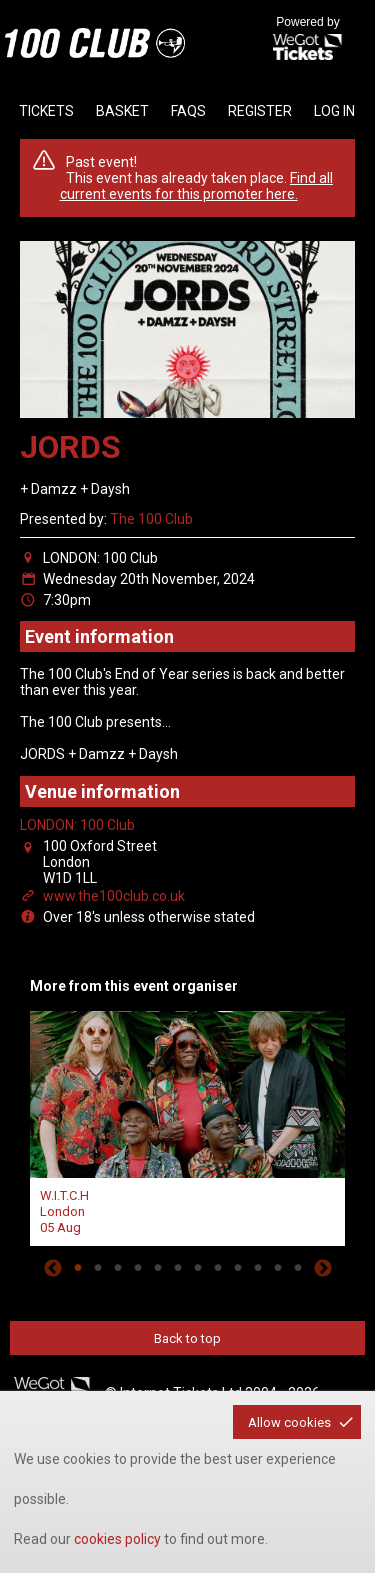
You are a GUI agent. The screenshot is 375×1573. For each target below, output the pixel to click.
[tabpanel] (187, 1126)
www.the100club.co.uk (114, 896)
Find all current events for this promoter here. (197, 186)
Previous (53, 1268)
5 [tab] (158, 1268)
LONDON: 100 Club (77, 825)
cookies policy (117, 1539)
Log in (334, 111)
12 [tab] (298, 1268)
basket (122, 111)
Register (260, 111)
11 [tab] (278, 1268)
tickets (46, 111)
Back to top (187, 1338)
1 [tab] (78, 1268)
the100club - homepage (95, 43)
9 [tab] (238, 1268)
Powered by (308, 40)
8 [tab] (218, 1268)
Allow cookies (289, 1422)
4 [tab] (138, 1268)
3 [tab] (118, 1268)
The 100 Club (151, 519)
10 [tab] (258, 1268)
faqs (188, 111)
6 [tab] (178, 1268)
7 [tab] (198, 1268)
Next (323, 1268)
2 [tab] (98, 1268)
